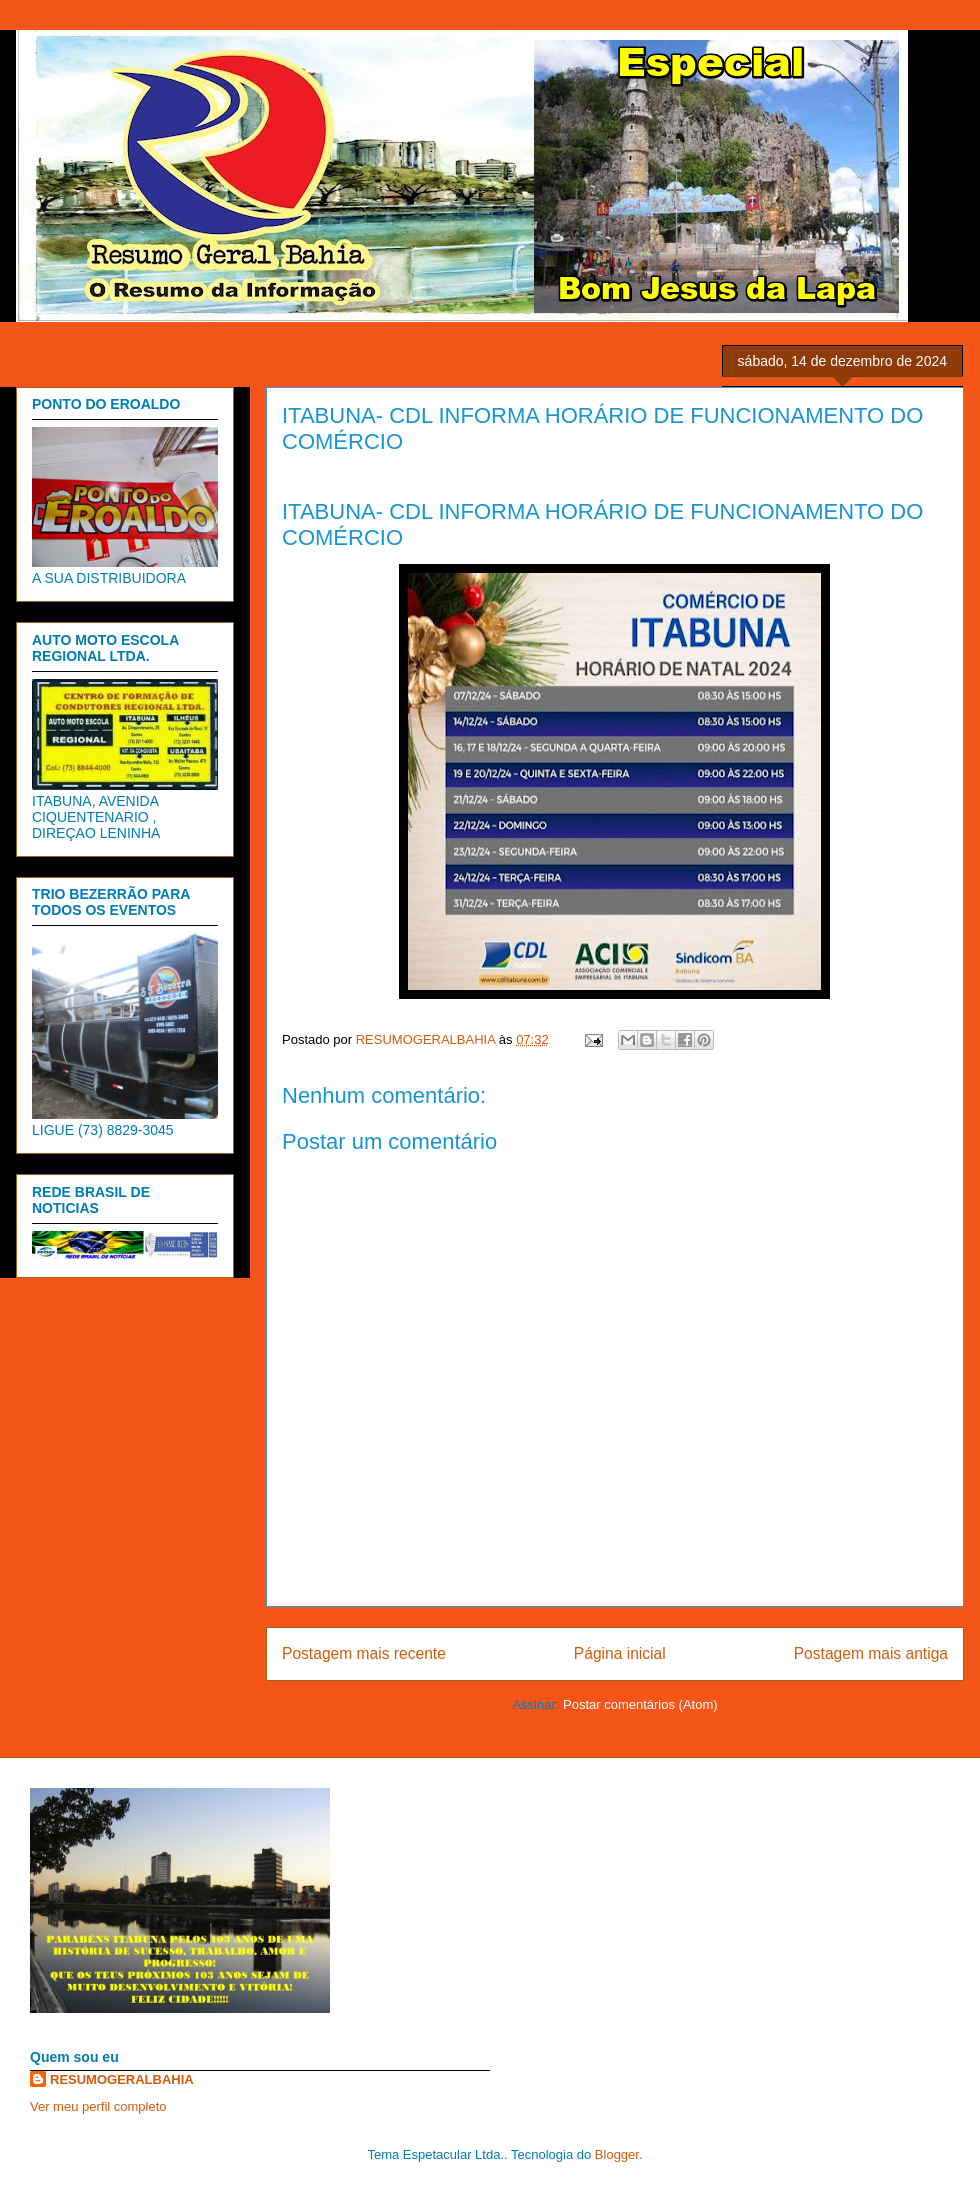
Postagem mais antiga (871, 1653)
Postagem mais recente (364, 1653)
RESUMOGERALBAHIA (122, 2079)
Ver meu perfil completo (98, 2106)
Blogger (617, 2154)
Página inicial (620, 1653)
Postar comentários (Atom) (640, 1704)
